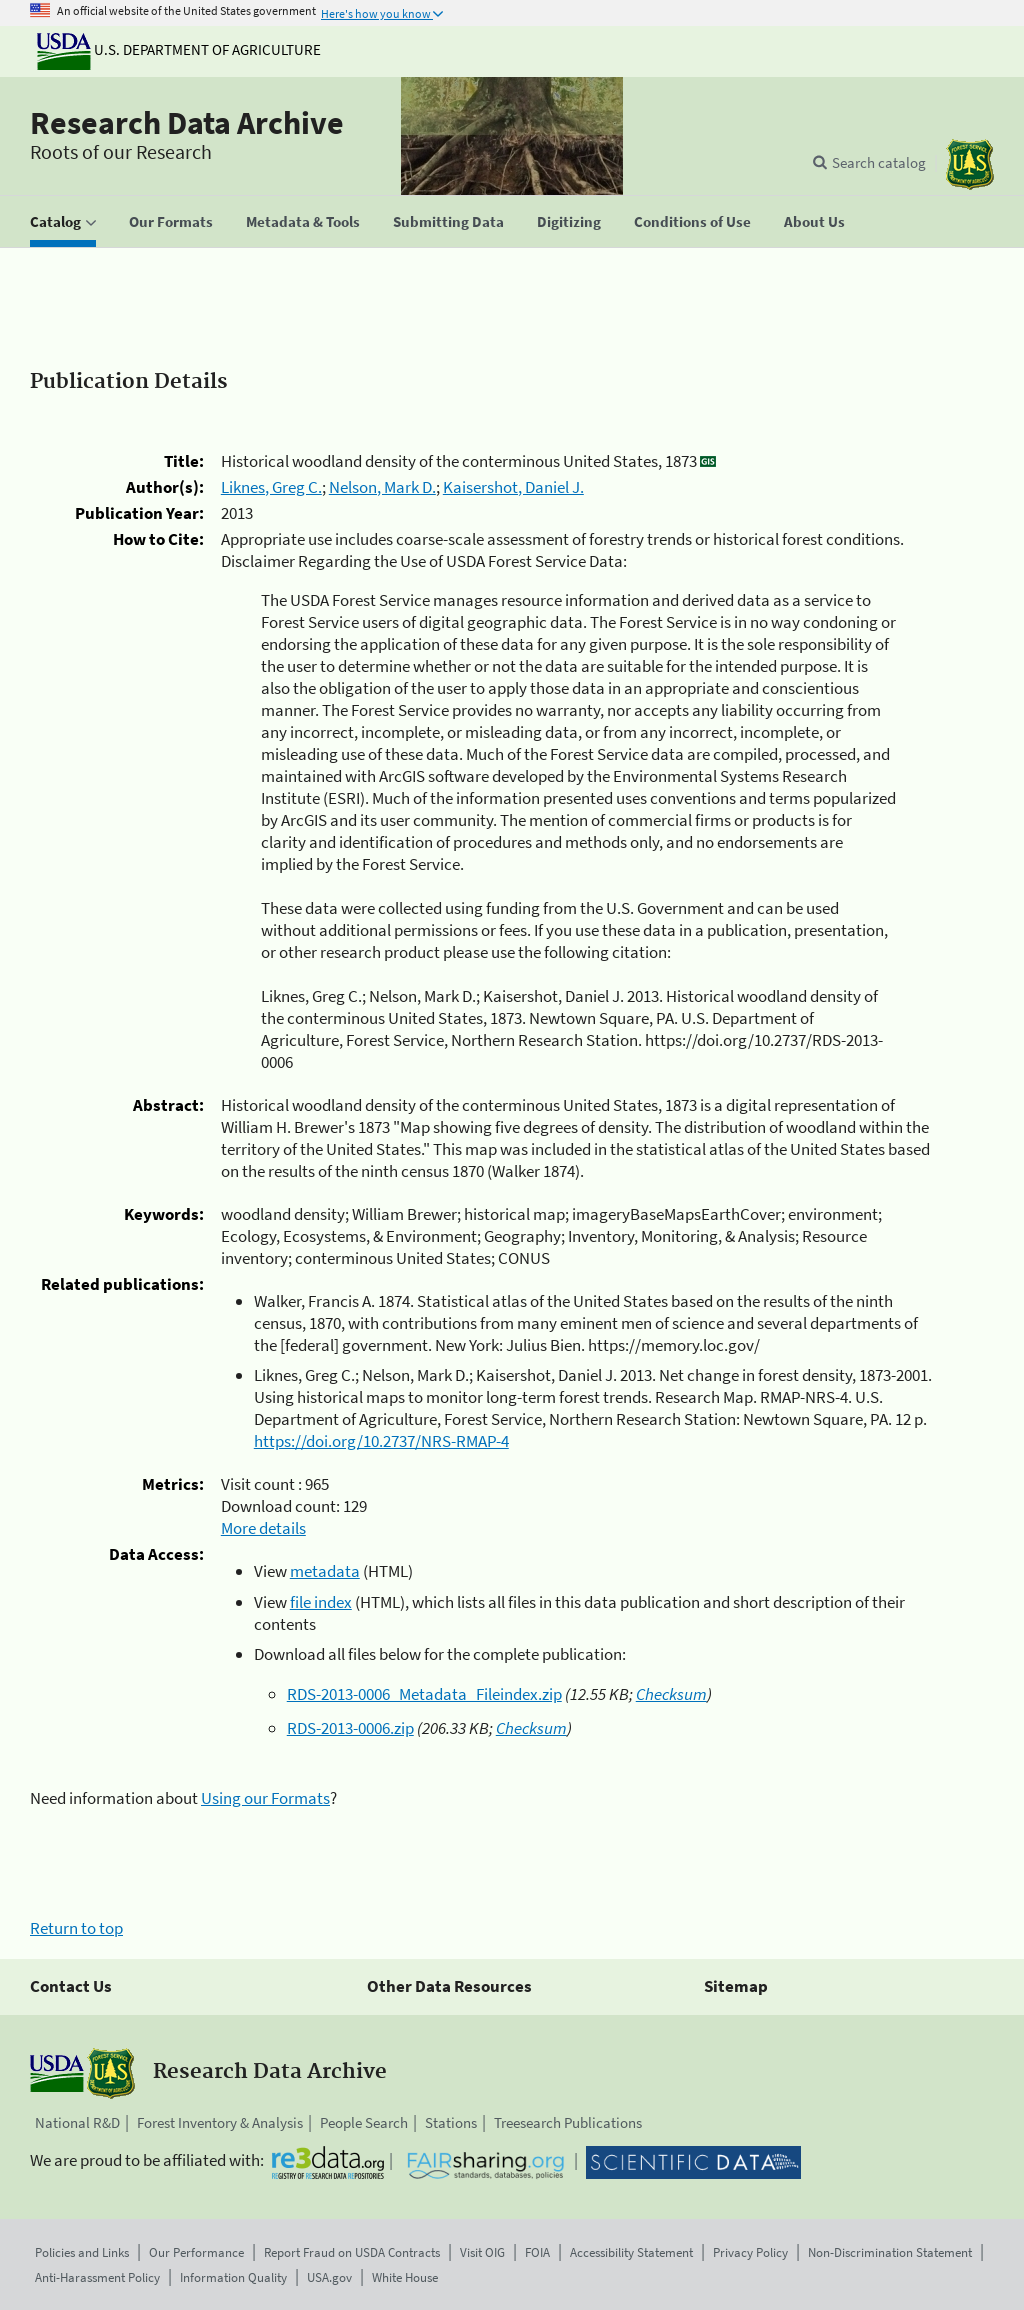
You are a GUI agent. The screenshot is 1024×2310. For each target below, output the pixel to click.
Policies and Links (82, 2252)
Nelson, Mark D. (382, 487)
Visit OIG (482, 2252)
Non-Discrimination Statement (890, 2252)
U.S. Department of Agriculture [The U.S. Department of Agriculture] (179, 49)
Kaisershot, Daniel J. (513, 487)
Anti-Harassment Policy (97, 2277)
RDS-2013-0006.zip (350, 1728)
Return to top (76, 1928)
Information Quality (233, 2277)
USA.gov (329, 2277)
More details (263, 1528)
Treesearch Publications (568, 2122)
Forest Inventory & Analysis (220, 2122)
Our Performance (196, 2252)
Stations (451, 2122)
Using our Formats (265, 1798)
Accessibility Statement (631, 2252)
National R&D (77, 2122)
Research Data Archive (187, 123)
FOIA (537, 2252)
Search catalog (879, 162)
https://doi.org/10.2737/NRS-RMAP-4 (381, 1441)
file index (321, 1602)
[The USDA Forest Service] (970, 164)
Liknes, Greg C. (271, 487)
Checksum (671, 1694)
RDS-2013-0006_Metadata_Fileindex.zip (424, 1694)
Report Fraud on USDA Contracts (352, 2252)
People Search (364, 2122)
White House (405, 2277)
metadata (325, 1571)
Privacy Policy (750, 2252)
